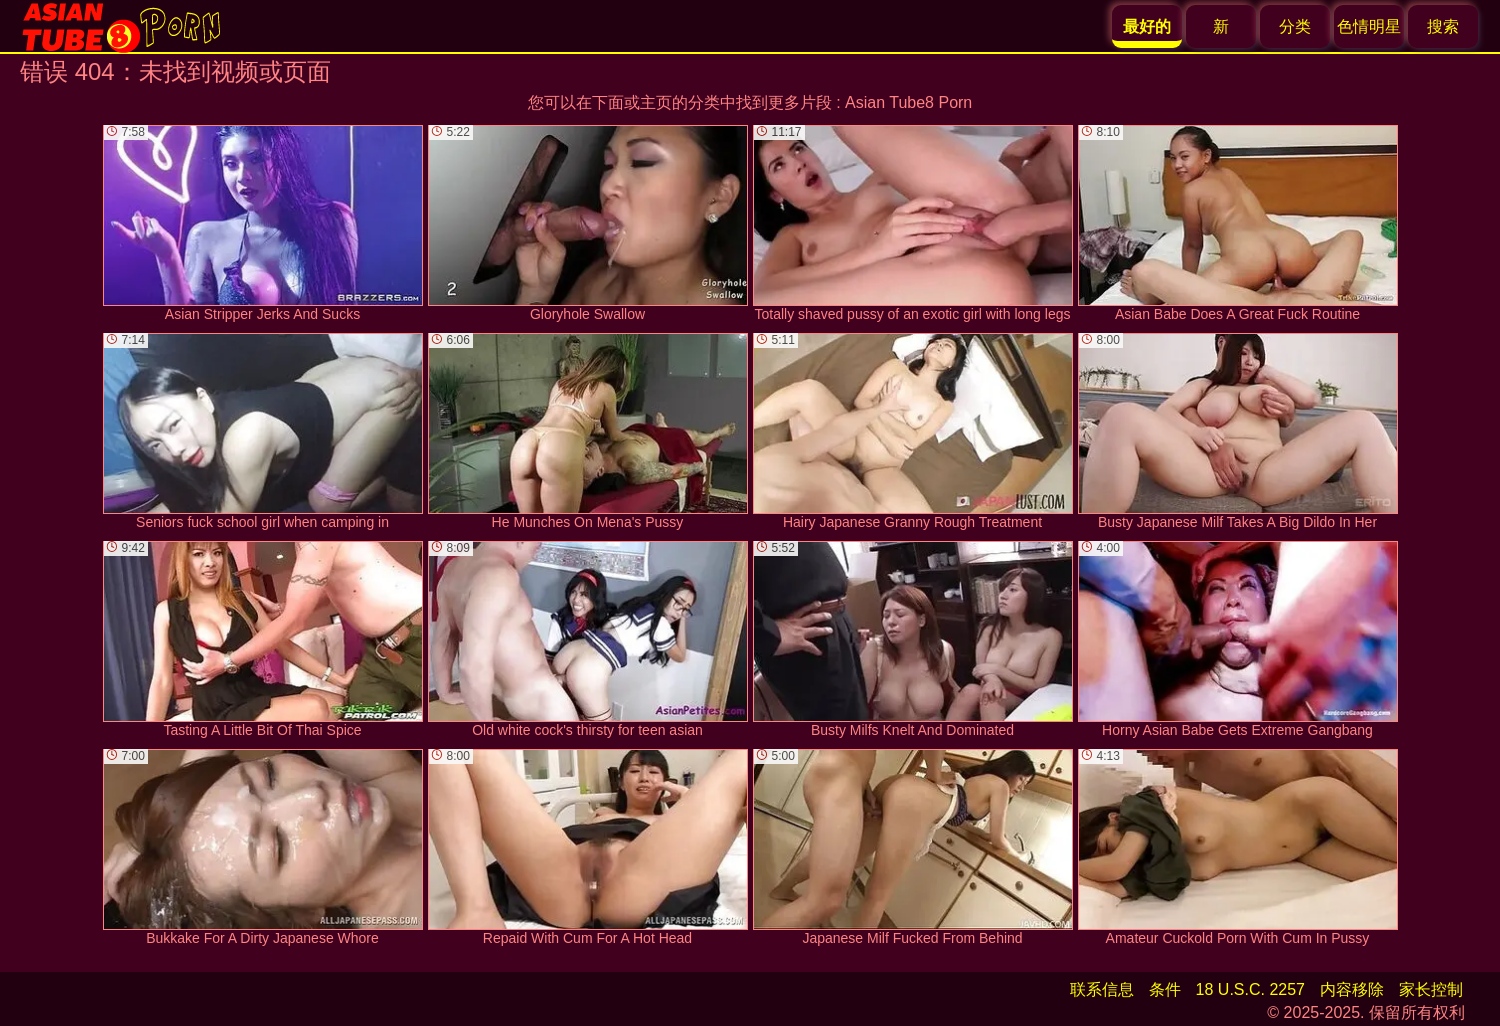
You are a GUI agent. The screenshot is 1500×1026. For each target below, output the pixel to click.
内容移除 (1352, 989)
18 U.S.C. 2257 (1250, 989)
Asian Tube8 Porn (908, 102)
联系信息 (1102, 989)
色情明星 (1369, 26)
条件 (1165, 989)
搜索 (1443, 26)
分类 (1295, 26)
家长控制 (1431, 989)
